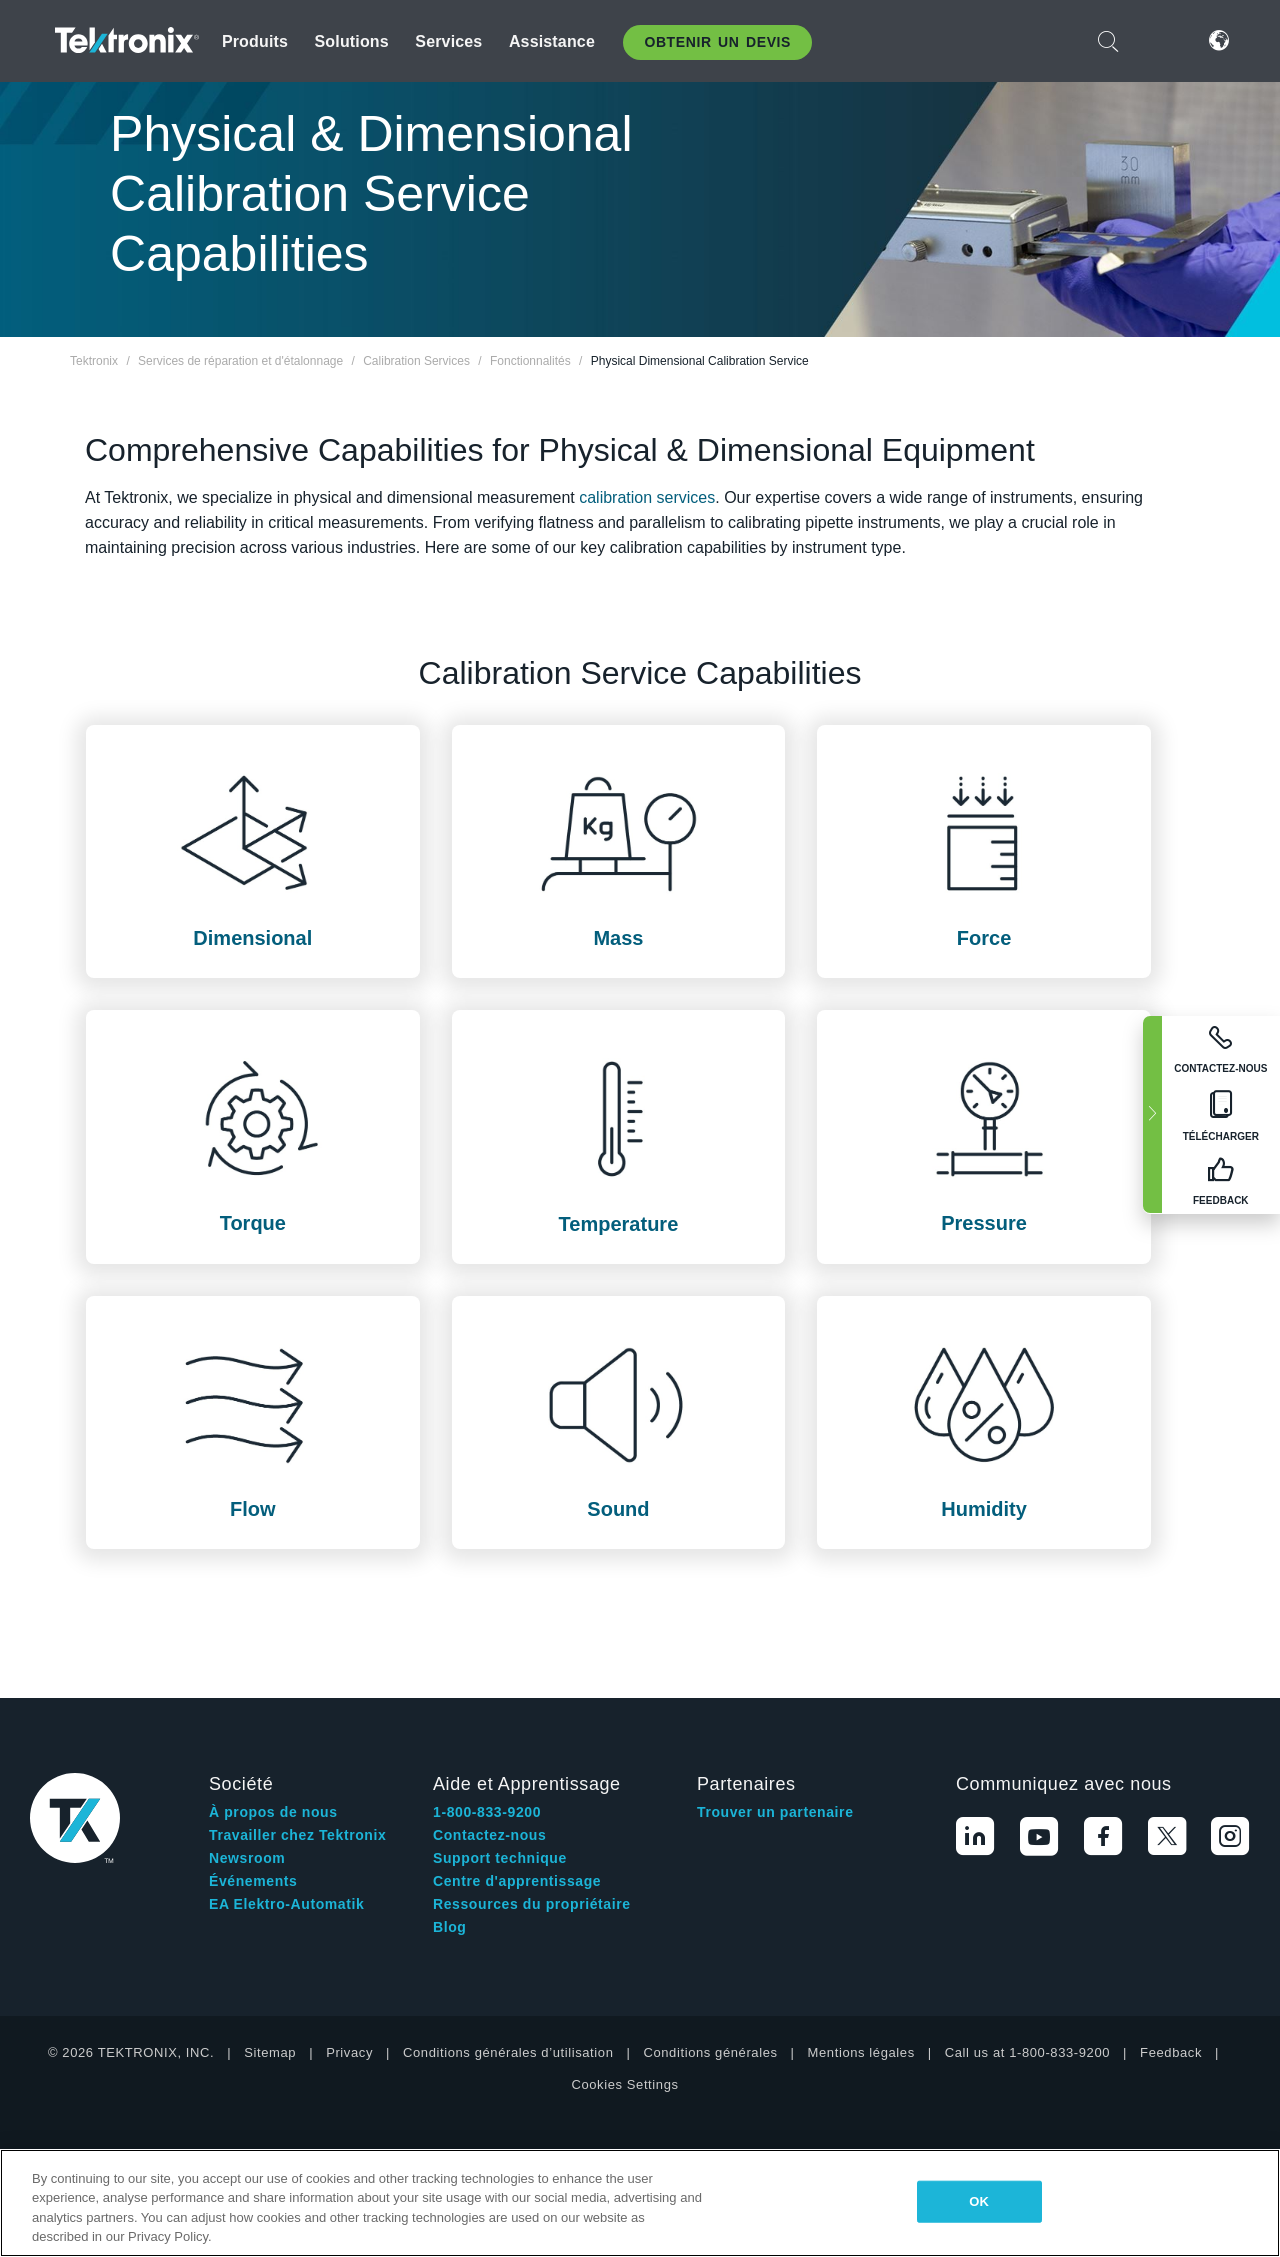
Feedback (1171, 1958)
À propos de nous (273, 1718)
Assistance (552, 41)
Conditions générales (710, 1958)
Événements (253, 1787)
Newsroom (247, 1764)
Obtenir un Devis (717, 42)
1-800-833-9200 (487, 1718)
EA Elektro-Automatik (286, 1810)
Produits (255, 41)
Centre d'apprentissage (517, 1787)
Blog (450, 1833)
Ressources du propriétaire (532, 1810)
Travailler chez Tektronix (297, 1741)
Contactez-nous (489, 1741)
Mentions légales (861, 1958)
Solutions (352, 41)
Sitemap (270, 1958)
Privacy (349, 1958)
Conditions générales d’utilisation (508, 1958)
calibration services (647, 497)
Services (448, 41)
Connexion (1159, 40)
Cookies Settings (624, 1990)
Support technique (500, 1764)
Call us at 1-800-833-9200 (1027, 1958)
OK (979, 2201)
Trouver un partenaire (775, 1718)
